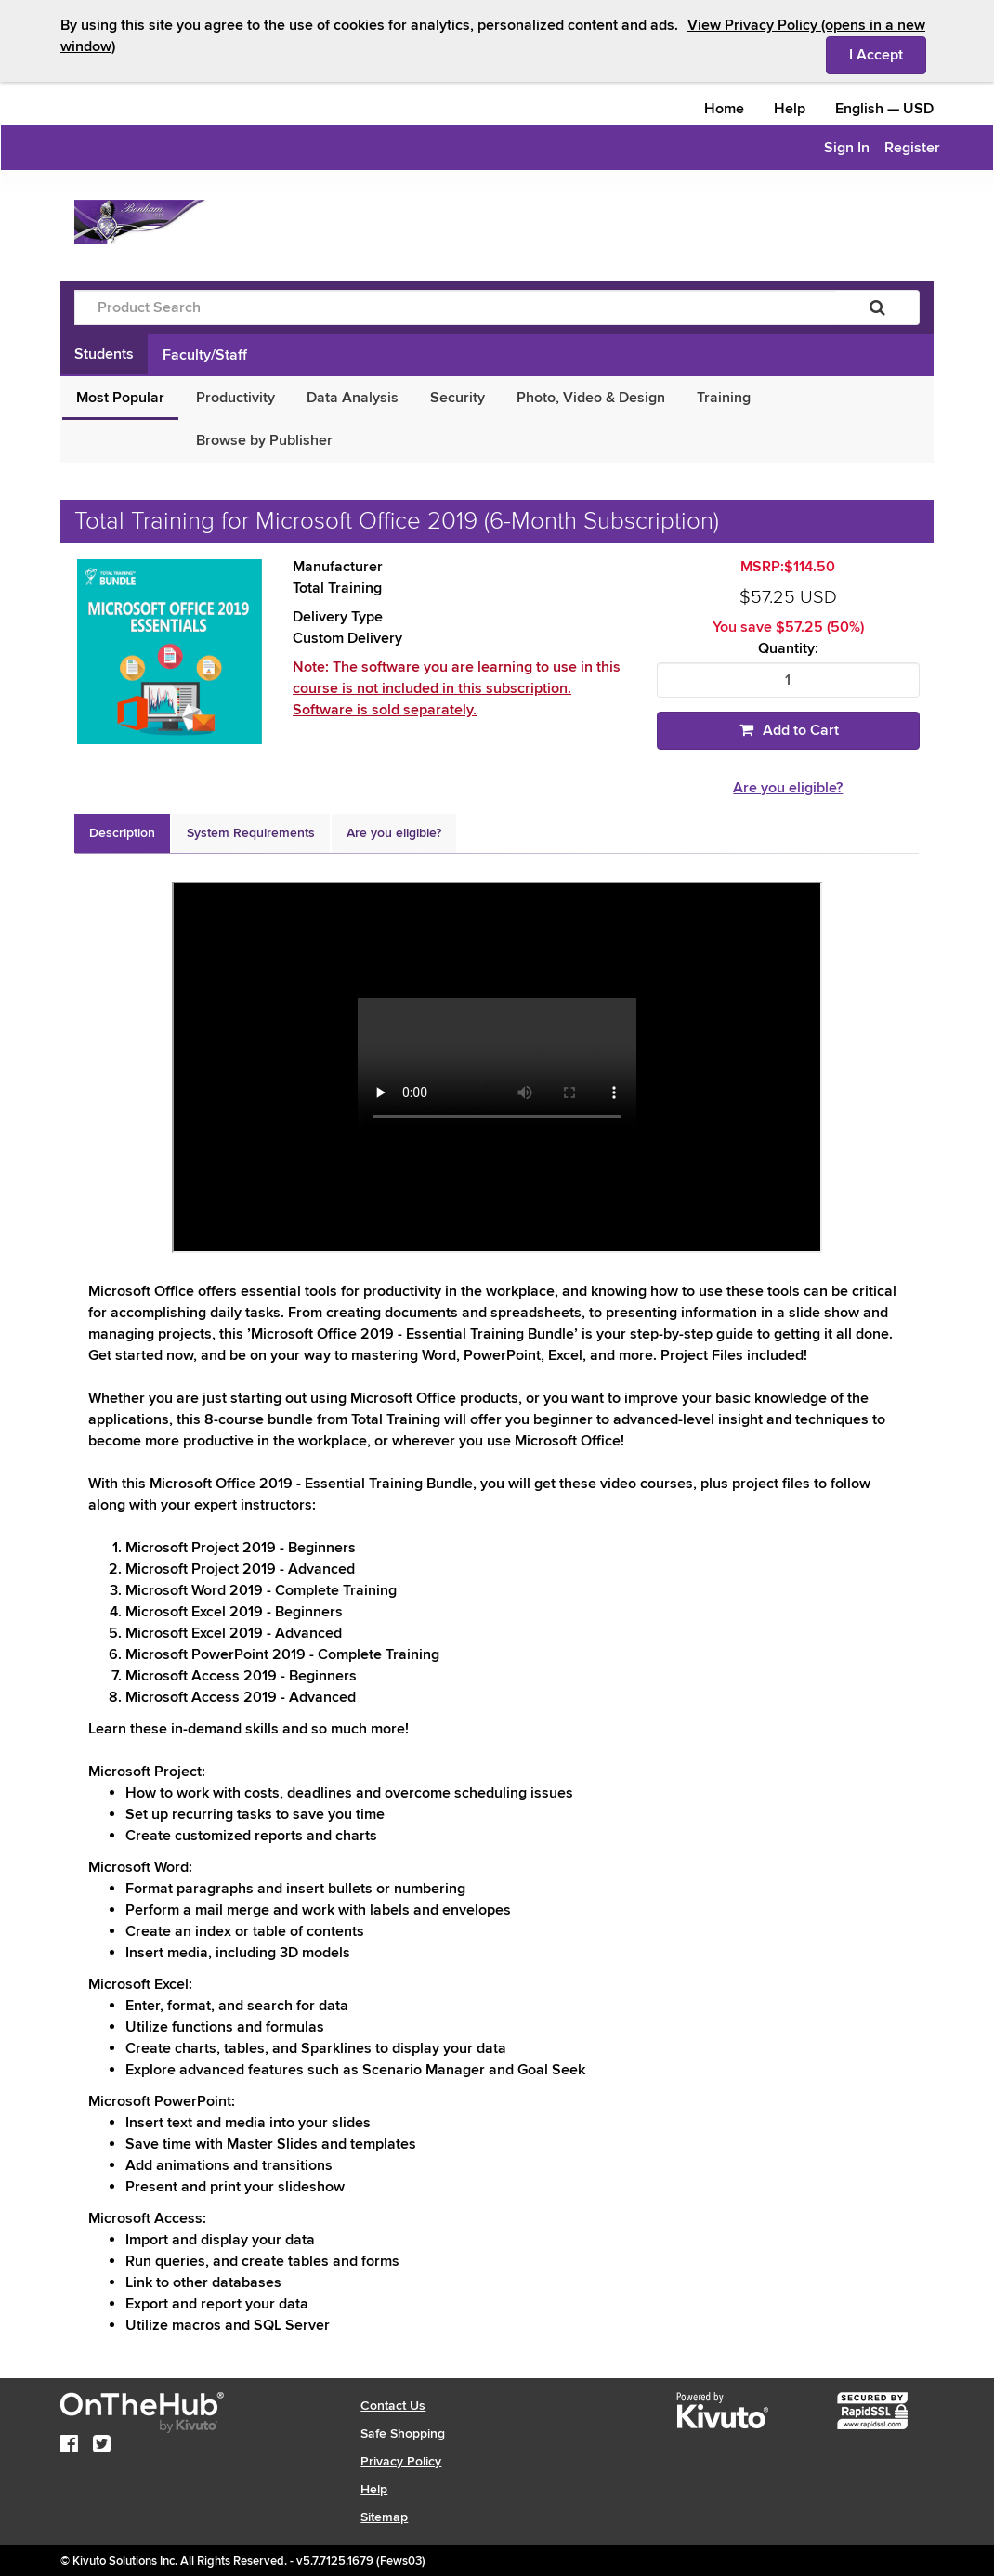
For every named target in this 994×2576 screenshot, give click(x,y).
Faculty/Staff (205, 355)
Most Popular (120, 397)
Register (912, 147)
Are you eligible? (788, 787)
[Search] (877, 307)
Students (104, 354)
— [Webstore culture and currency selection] (884, 108)
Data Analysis (353, 397)
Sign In (847, 147)
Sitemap (384, 2517)
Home (724, 108)
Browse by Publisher (264, 440)
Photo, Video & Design (591, 397)
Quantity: (788, 649)
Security (457, 397)
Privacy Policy (400, 2461)
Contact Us (392, 2405)
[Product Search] (455, 307)
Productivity (235, 397)
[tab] (122, 833)
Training (724, 397)
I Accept (887, 54)
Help (789, 108)
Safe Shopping (402, 2433)
